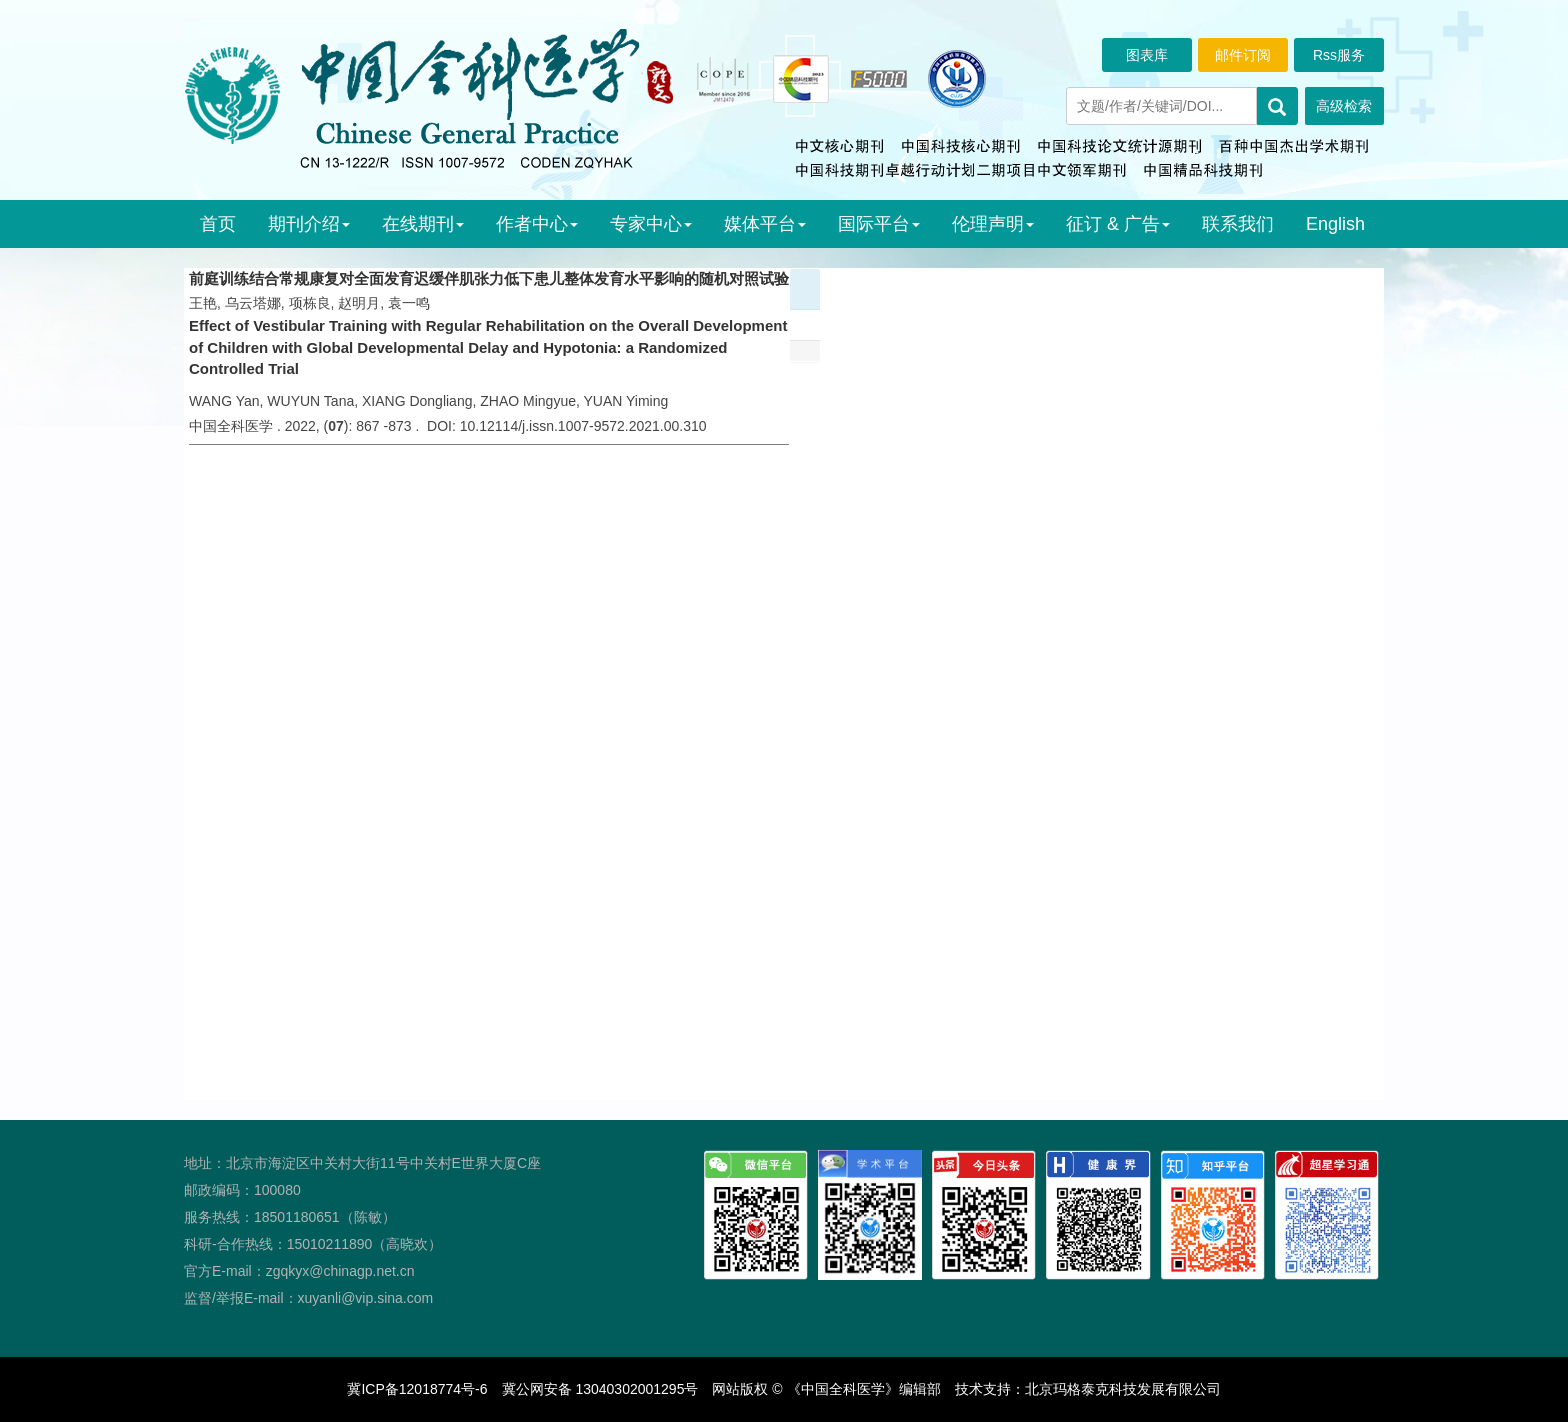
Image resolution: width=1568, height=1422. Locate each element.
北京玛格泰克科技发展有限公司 (1123, 1389)
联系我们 (1238, 224)
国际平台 (879, 224)
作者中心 (537, 224)
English (1335, 224)
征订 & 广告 (1118, 224)
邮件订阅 (1243, 55)
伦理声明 (993, 224)
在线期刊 (423, 224)
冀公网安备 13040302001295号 (600, 1389)
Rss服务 (1339, 55)
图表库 (1147, 55)
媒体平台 (765, 224)
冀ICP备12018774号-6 (417, 1389)
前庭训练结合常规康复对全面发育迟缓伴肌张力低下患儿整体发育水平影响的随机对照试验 (489, 278)
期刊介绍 (309, 224)
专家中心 (651, 224)
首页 (218, 224)
